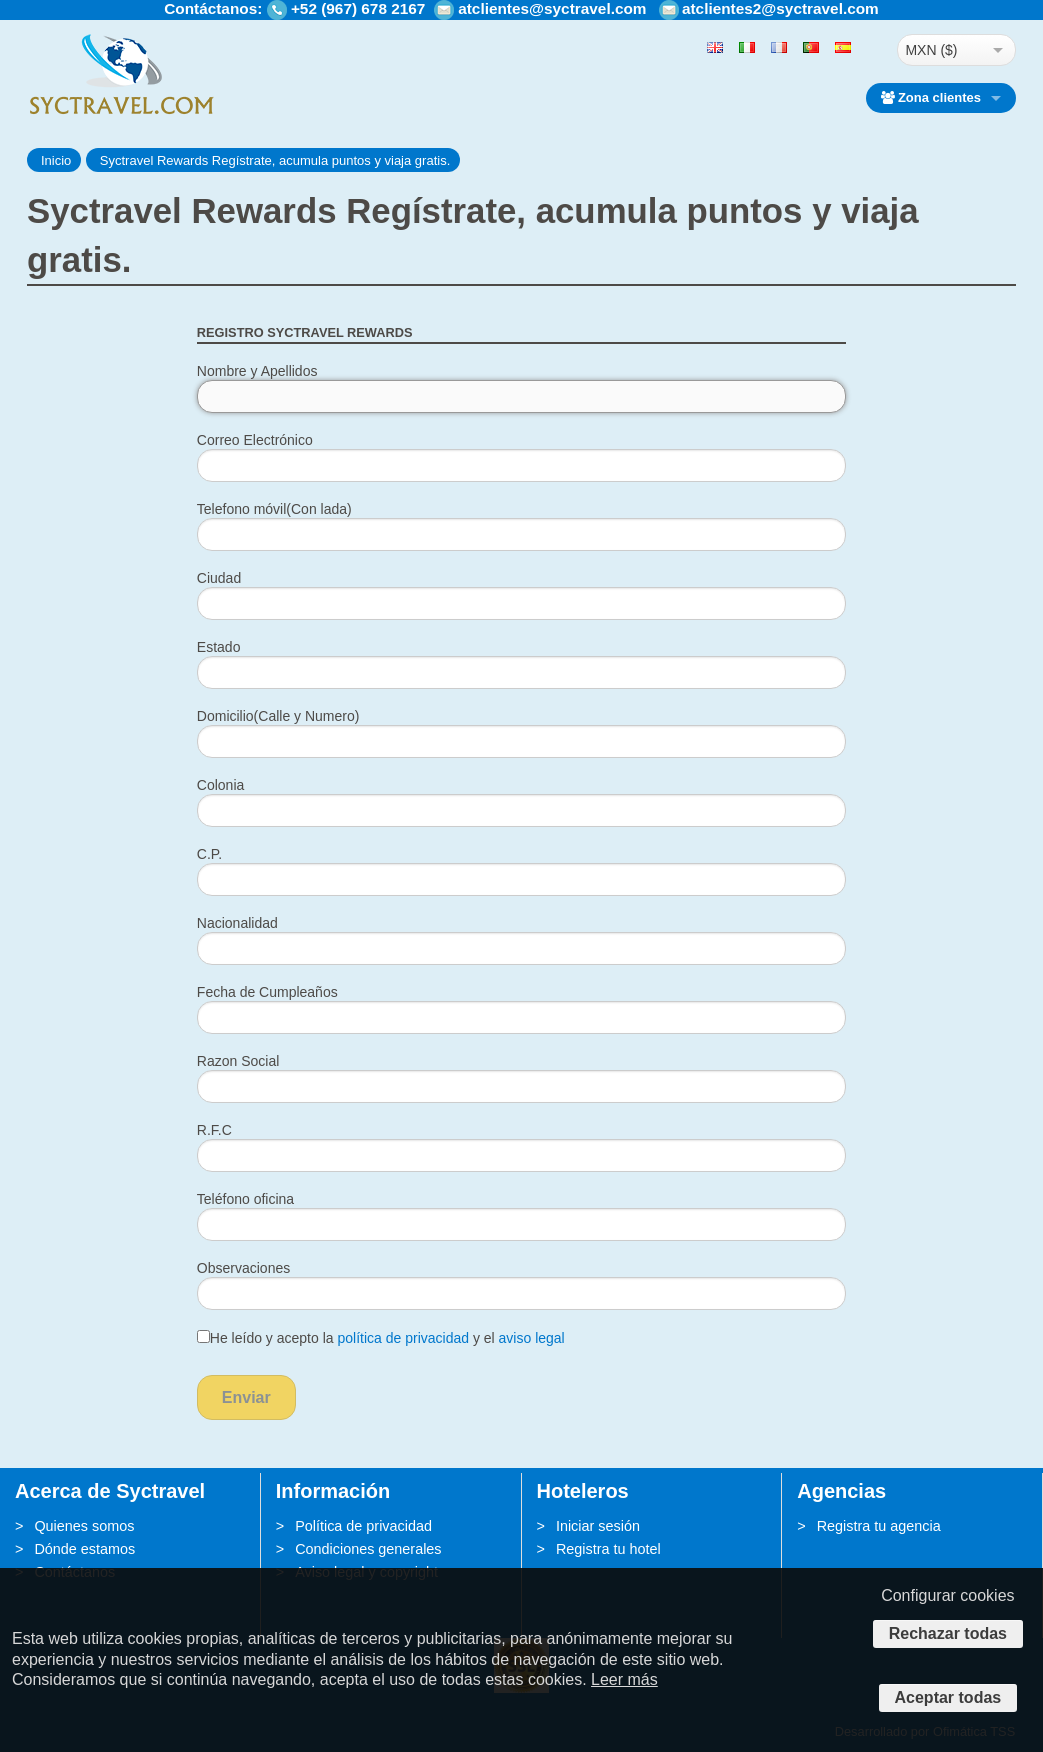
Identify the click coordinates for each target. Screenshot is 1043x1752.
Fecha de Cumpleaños (267, 992)
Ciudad (219, 578)
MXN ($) (931, 50)
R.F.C (214, 1130)
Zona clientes (931, 97)
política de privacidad (403, 1338)
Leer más (624, 1679)
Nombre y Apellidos (257, 371)
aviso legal (532, 1338)
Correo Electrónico (255, 440)
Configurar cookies (947, 1595)
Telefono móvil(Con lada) (274, 509)
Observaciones (243, 1268)
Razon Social (238, 1061)
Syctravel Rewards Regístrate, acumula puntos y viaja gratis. (275, 160)
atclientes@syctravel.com (552, 8)
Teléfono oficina (245, 1199)
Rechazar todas (948, 1633)
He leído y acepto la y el (381, 1338)
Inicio (56, 160)
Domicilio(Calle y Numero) (278, 716)
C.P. (209, 854)
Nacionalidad (237, 923)
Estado (219, 647)
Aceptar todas (948, 1697)
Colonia (220, 785)
